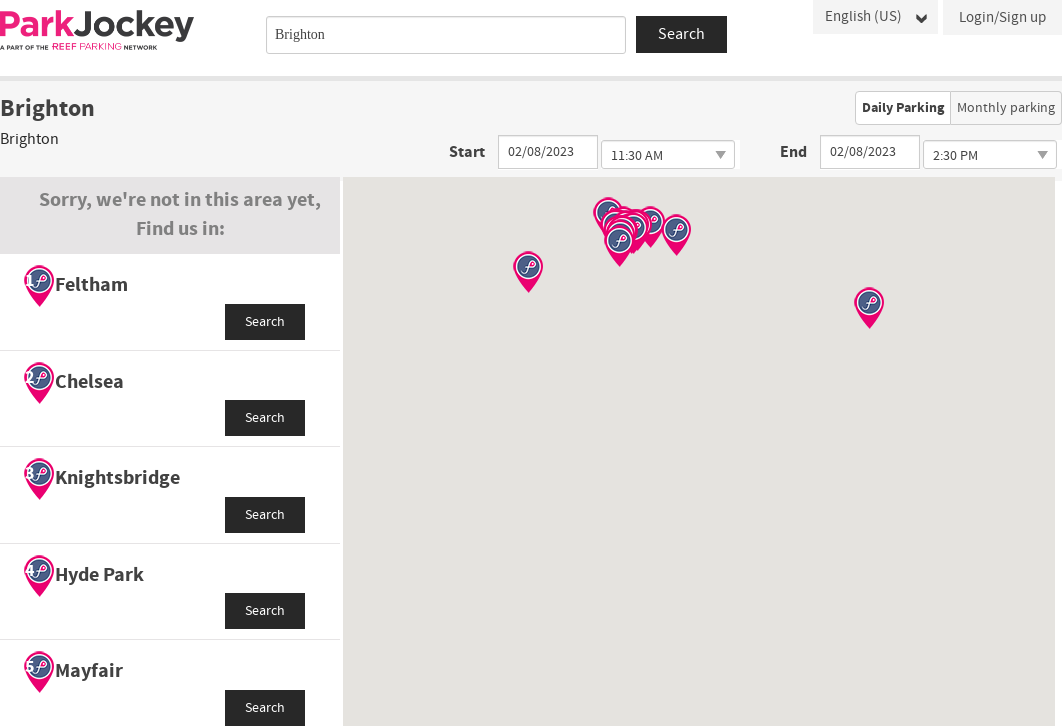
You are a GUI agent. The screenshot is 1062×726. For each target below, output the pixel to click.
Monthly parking (1006, 108)
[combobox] (446, 35)
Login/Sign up (1002, 17)
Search (265, 322)
